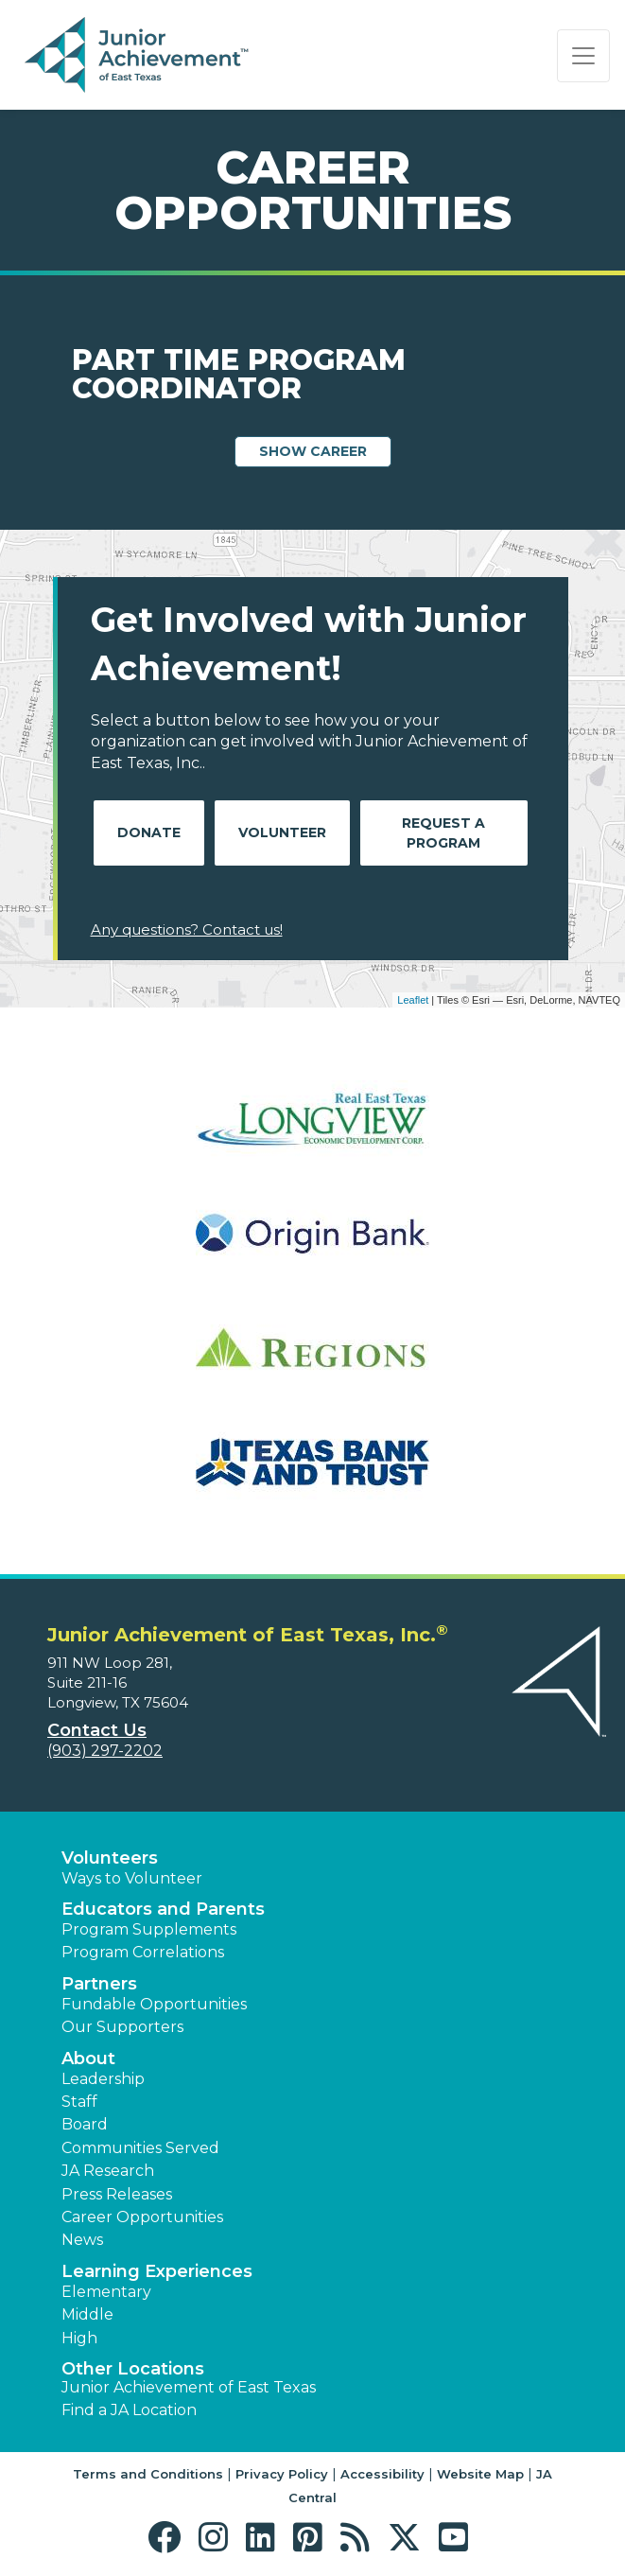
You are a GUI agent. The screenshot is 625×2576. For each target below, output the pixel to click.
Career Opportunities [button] (142, 2217)
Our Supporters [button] (122, 2027)
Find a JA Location (129, 2410)
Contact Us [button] (97, 1730)
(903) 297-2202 (105, 1751)
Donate (149, 832)
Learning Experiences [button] (156, 2271)
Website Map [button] (480, 2473)
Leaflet (412, 1000)
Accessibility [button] (382, 2473)
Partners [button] (99, 1983)
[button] (169, 2537)
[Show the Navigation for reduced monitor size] (583, 55)
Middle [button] (87, 2314)
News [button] (82, 2240)
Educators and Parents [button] (163, 1909)
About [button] (88, 2058)
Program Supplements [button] (148, 1929)
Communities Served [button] (140, 2148)
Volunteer (282, 832)
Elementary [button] (106, 2292)
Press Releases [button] (116, 2194)
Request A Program (443, 833)
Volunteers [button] (109, 1857)
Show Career (313, 451)
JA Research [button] (107, 2171)
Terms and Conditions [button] (148, 2473)
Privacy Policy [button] (281, 2473)
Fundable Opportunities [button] (154, 2004)
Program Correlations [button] (142, 1952)
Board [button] (84, 2124)
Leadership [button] (103, 2079)
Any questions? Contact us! (187, 929)
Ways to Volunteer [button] (131, 1878)
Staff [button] (79, 2102)
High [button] (79, 2338)
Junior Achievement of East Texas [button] (188, 2387)
